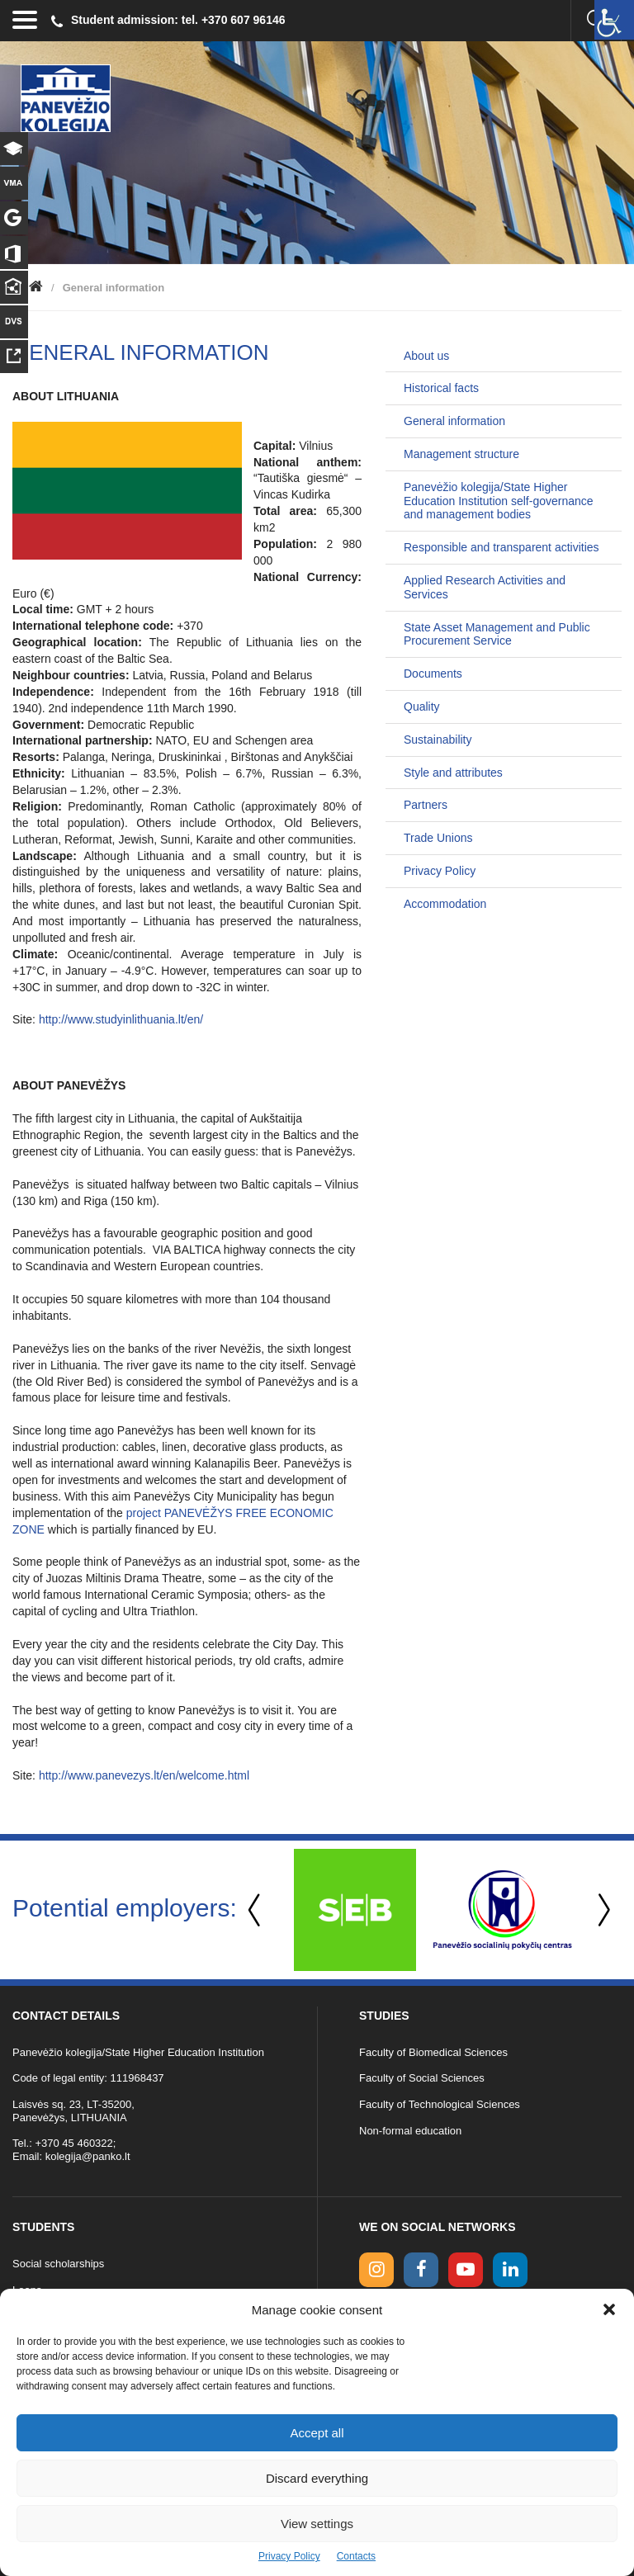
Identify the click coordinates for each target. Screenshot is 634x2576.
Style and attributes (453, 772)
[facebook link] (421, 2269)
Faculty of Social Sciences (422, 2078)
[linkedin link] (510, 2269)
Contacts (356, 2556)
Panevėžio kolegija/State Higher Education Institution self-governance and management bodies (499, 501)
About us (426, 355)
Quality (422, 706)
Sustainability (438, 739)
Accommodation (445, 903)
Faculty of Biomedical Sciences (433, 2052)
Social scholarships (58, 2263)
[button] (609, 2309)
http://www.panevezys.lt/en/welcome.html (144, 1775)
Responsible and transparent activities (501, 547)
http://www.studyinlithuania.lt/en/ (121, 1019)
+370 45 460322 (73, 2143)
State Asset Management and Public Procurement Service (497, 634)
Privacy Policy (289, 2556)
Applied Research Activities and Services (484, 587)
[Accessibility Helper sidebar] (614, 20)
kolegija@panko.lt (87, 2156)
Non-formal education (410, 2131)
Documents (433, 673)
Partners (425, 804)
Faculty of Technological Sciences (439, 2104)
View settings (317, 2524)
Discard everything (317, 2478)
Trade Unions (438, 837)
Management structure (461, 454)
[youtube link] (465, 2269)
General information (454, 421)
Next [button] (601, 1910)
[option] (354, 1910)
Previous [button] (256, 1910)
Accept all (316, 2433)
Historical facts (441, 388)
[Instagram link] (376, 2269)
